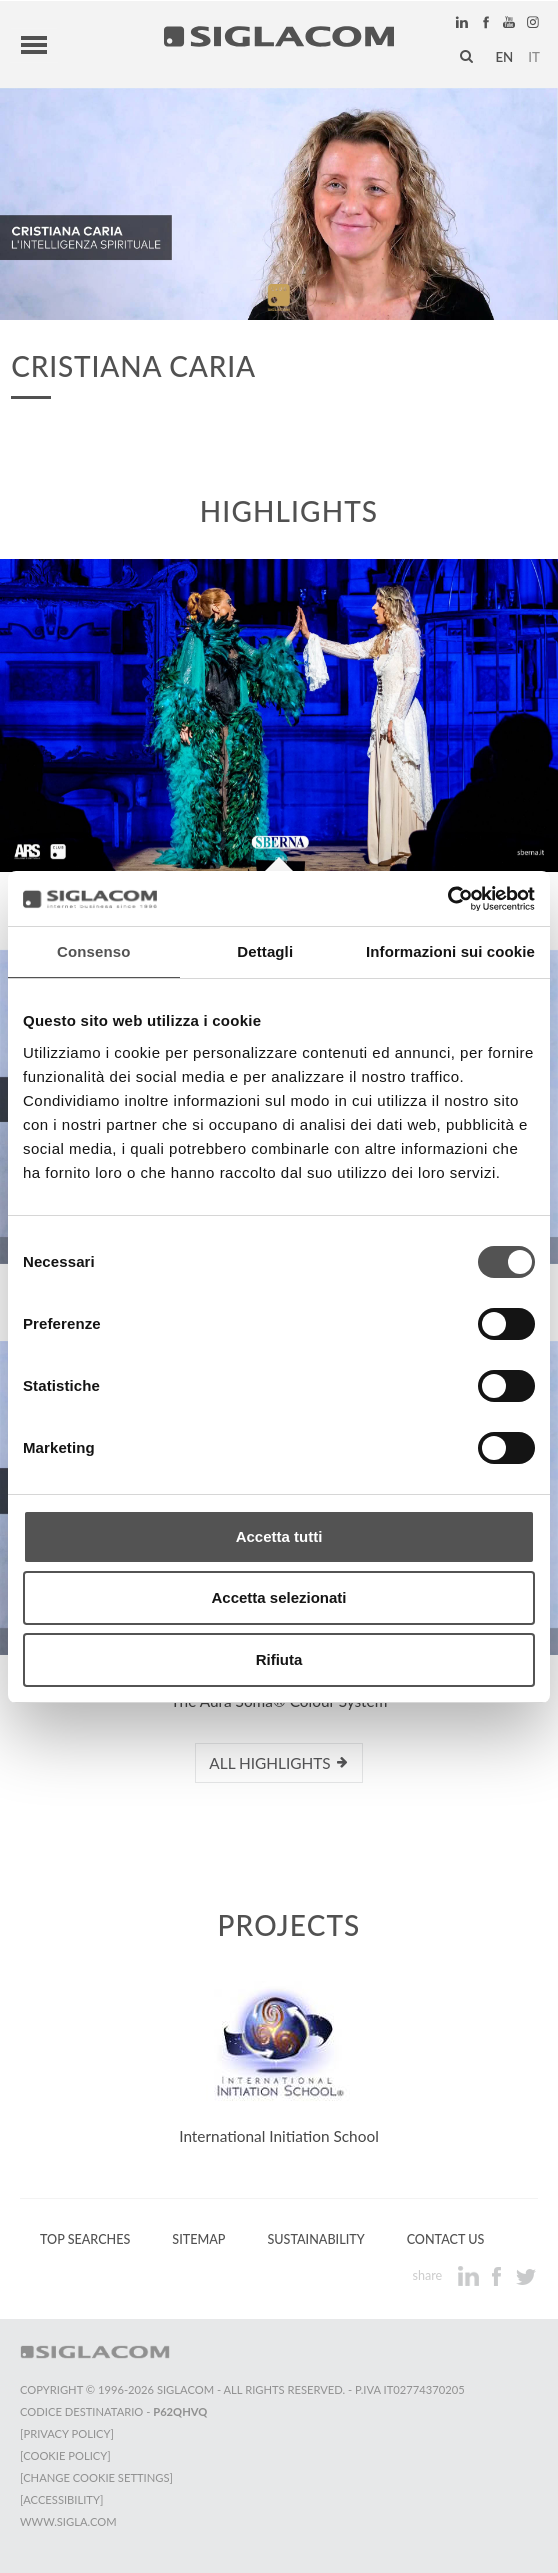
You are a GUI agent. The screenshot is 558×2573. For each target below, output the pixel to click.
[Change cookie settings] (96, 2477)
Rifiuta (279, 1659)
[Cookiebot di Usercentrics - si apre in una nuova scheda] (447, 899)
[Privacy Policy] (67, 2433)
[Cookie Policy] (65, 2455)
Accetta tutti (279, 1536)
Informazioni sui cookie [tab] (450, 951)
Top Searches (85, 2239)
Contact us (446, 2239)
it (534, 57)
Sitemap (198, 2239)
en (504, 57)
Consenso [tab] (93, 951)
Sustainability (315, 2239)
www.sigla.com (68, 2521)
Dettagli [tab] (265, 951)
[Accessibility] (61, 2499)
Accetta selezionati (278, 1597)
